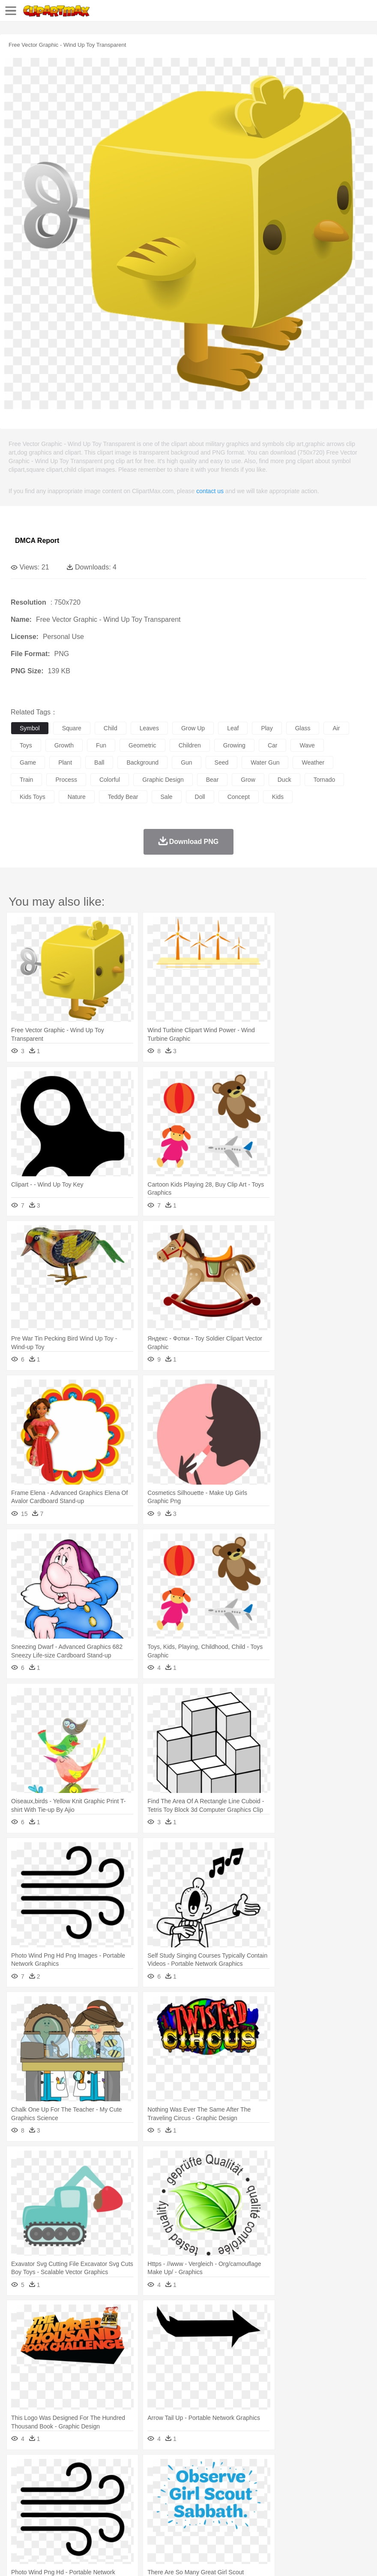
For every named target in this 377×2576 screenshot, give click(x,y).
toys (26, 745)
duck (284, 779)
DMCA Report (37, 540)
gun (186, 762)
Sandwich (192, 2521)
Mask (42, 2495)
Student (45, 2508)
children (190, 745)
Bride (78, 2495)
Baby (60, 2495)
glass (303, 728)
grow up (193, 728)
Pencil (165, 2508)
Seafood (219, 2521)
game (28, 762)
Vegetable (245, 2521)
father (317, 2495)
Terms (39, 2558)
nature (77, 796)
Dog (166, 2483)
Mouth (338, 2495)
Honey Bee (284, 2483)
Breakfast (42, 2521)
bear (212, 779)
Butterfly (91, 2483)
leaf (233, 728)
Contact (101, 2558)
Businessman (148, 2495)
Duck (182, 2483)
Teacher (69, 2508)
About (16, 2558)
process (66, 779)
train (26, 779)
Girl (285, 2495)
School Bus (219, 2508)
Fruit (152, 2521)
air (336, 728)
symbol (30, 728)
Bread (353, 2521)
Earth (150, 2470)
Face (357, 2495)
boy (300, 2495)
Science (317, 2508)
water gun (265, 762)
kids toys (32, 796)
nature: (19, 2469)
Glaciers (206, 2470)
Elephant (224, 2483)
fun (101, 745)
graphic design (163, 779)
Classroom (114, 2508)
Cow (150, 2483)
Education (189, 2508)
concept (238, 796)
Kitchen (272, 2521)
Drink (107, 2521)
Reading (142, 2508)
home (253, 2495)
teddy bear (123, 796)
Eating (333, 2521)
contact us (210, 491)
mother (119, 2495)
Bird (71, 2483)
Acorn (42, 2470)
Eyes (210, 2495)
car (273, 745)
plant (65, 762)
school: (19, 2507)
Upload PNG (160, 2558)
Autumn (63, 2470)
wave (306, 745)
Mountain (321, 2470)
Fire (166, 2470)
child (110, 728)
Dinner (294, 2521)
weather (313, 762)
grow (248, 779)
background (142, 762)
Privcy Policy (69, 2558)
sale (167, 796)
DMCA (127, 2558)
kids (278, 796)
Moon (275, 2470)
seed (222, 762)
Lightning (252, 2470)
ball (99, 762)
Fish (245, 2483)
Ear (195, 2495)
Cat (111, 2483)
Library (294, 2508)
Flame (184, 2470)
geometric (142, 745)
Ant (40, 2483)
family (97, 2495)
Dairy (65, 2521)
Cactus (109, 2470)
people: (19, 2495)
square (71, 728)
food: (17, 2520)
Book (90, 2508)
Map (243, 2508)
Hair (270, 2495)
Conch (130, 2470)
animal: (19, 2482)
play (266, 728)
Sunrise (296, 2470)
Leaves (86, 2470)
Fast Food (129, 2521)
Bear (55, 2483)
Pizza (314, 2521)
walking (231, 2495)
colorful (109, 779)
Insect (310, 2483)
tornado (324, 779)
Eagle (201, 2483)
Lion (328, 2483)
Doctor (177, 2495)
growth (64, 745)
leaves (149, 728)
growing (234, 745)
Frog (261, 2483)
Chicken (130, 2483)
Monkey (348, 2483)
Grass (229, 2470)
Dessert (85, 2521)
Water (344, 2470)
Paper (338, 2508)
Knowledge (267, 2508)
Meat (169, 2521)
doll (200, 796)
